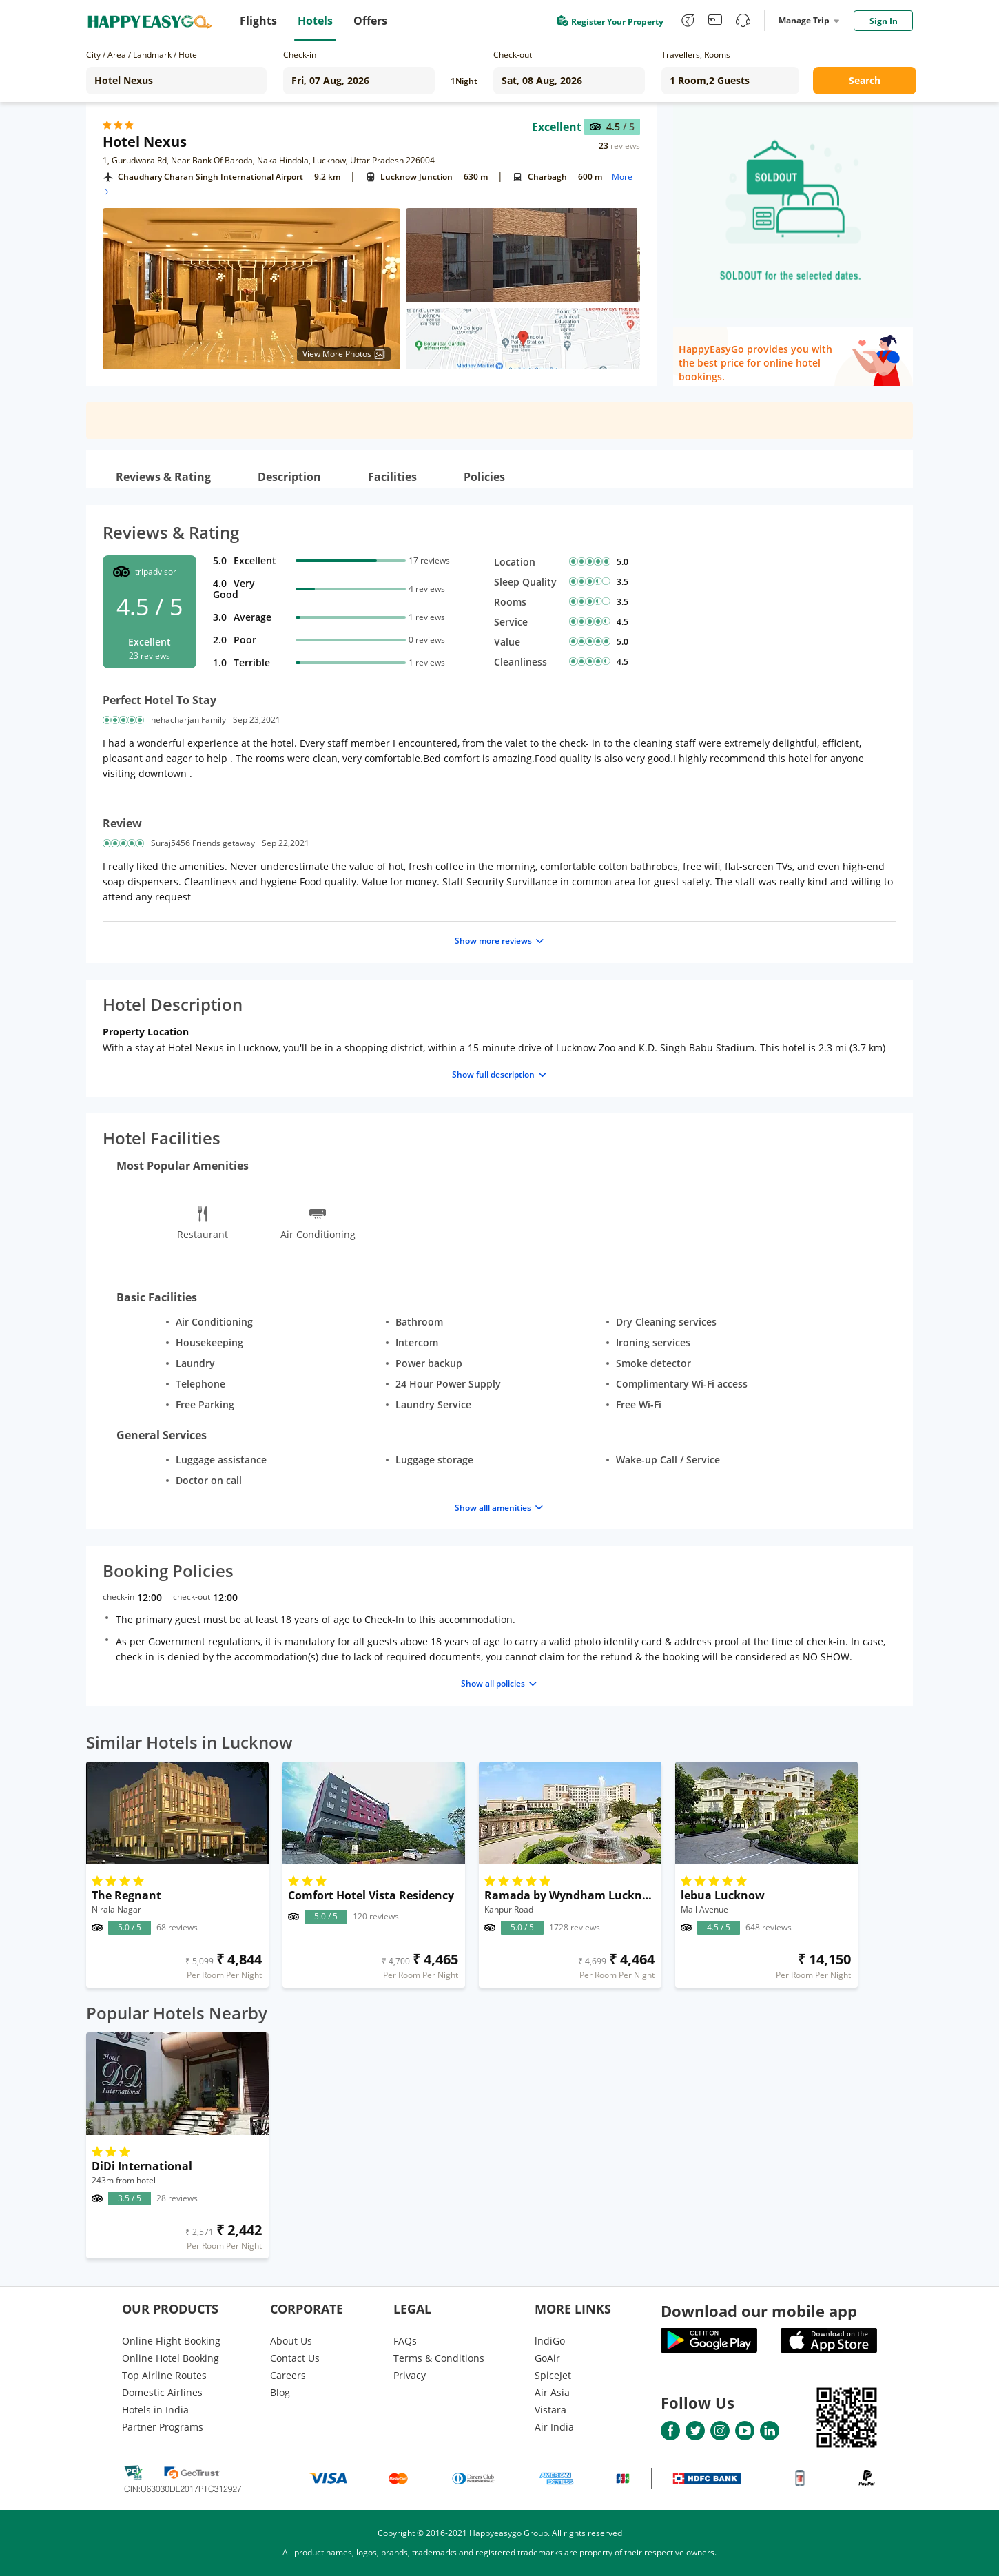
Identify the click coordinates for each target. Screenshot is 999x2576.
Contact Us (295, 2357)
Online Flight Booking (171, 2340)
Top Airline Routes (164, 2375)
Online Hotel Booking (170, 2357)
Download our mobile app (759, 2310)
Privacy (409, 2375)
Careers (288, 2375)
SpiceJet (553, 2375)
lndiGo (550, 2340)
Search (864, 80)
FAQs (405, 2340)
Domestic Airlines (162, 2392)
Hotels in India (155, 2409)
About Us (291, 2340)
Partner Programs (162, 2426)
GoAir (547, 2357)
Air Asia (552, 2392)
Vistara (550, 2409)
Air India (554, 2426)
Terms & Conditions (438, 2357)
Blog (280, 2392)
